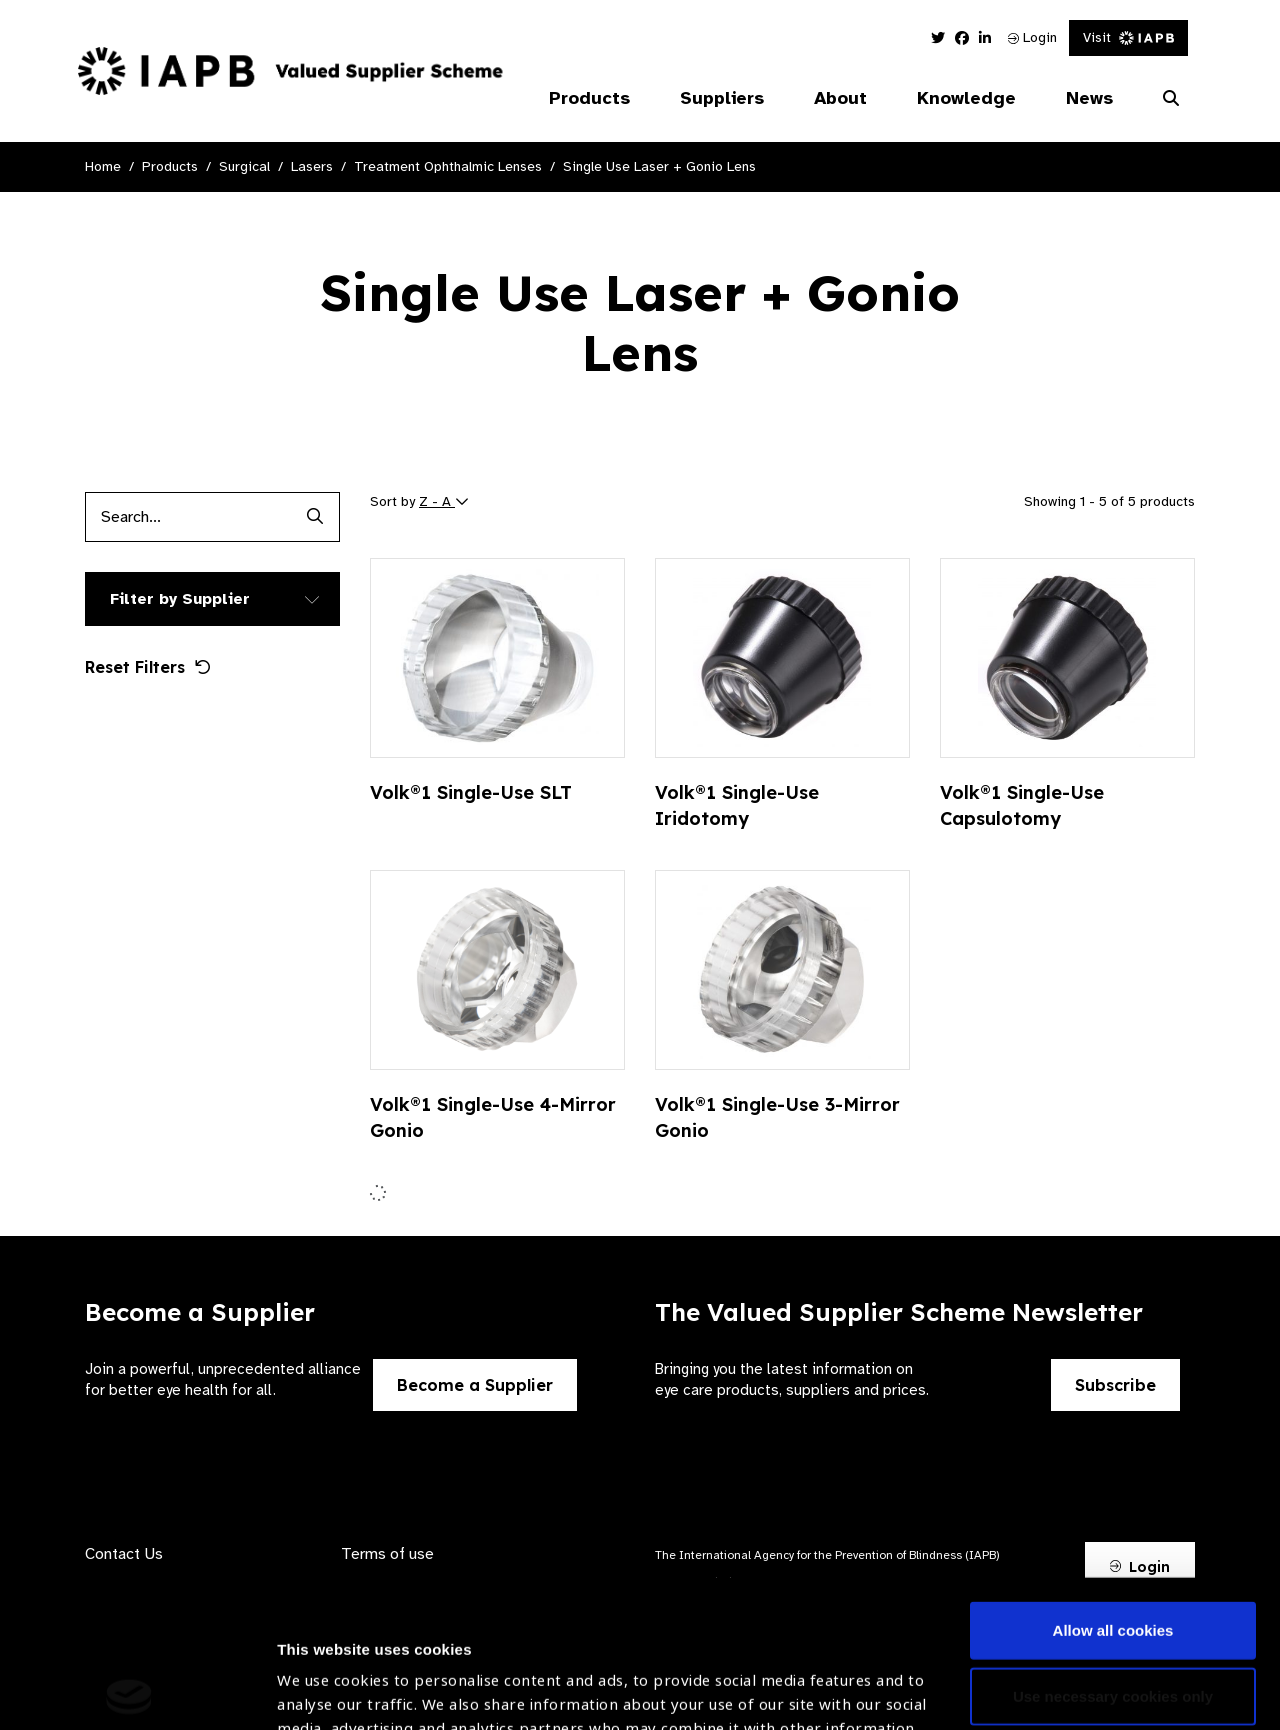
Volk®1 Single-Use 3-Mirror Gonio (777, 1117)
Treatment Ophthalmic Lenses (448, 166)
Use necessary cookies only (1113, 1548)
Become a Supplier (475, 1385)
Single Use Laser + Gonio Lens (659, 166)
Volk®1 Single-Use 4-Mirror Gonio (493, 1117)
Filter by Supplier (180, 599)
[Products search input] (187, 517)
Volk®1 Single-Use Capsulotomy (1022, 805)
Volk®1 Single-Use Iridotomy (737, 805)
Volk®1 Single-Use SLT (471, 792)
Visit (1128, 37)
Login (1032, 37)
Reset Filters (148, 667)
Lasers (312, 166)
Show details (323, 1670)
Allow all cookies (1113, 1483)
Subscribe (1115, 1385)
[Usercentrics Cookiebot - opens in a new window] (129, 1691)
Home (103, 166)
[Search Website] (1171, 99)
